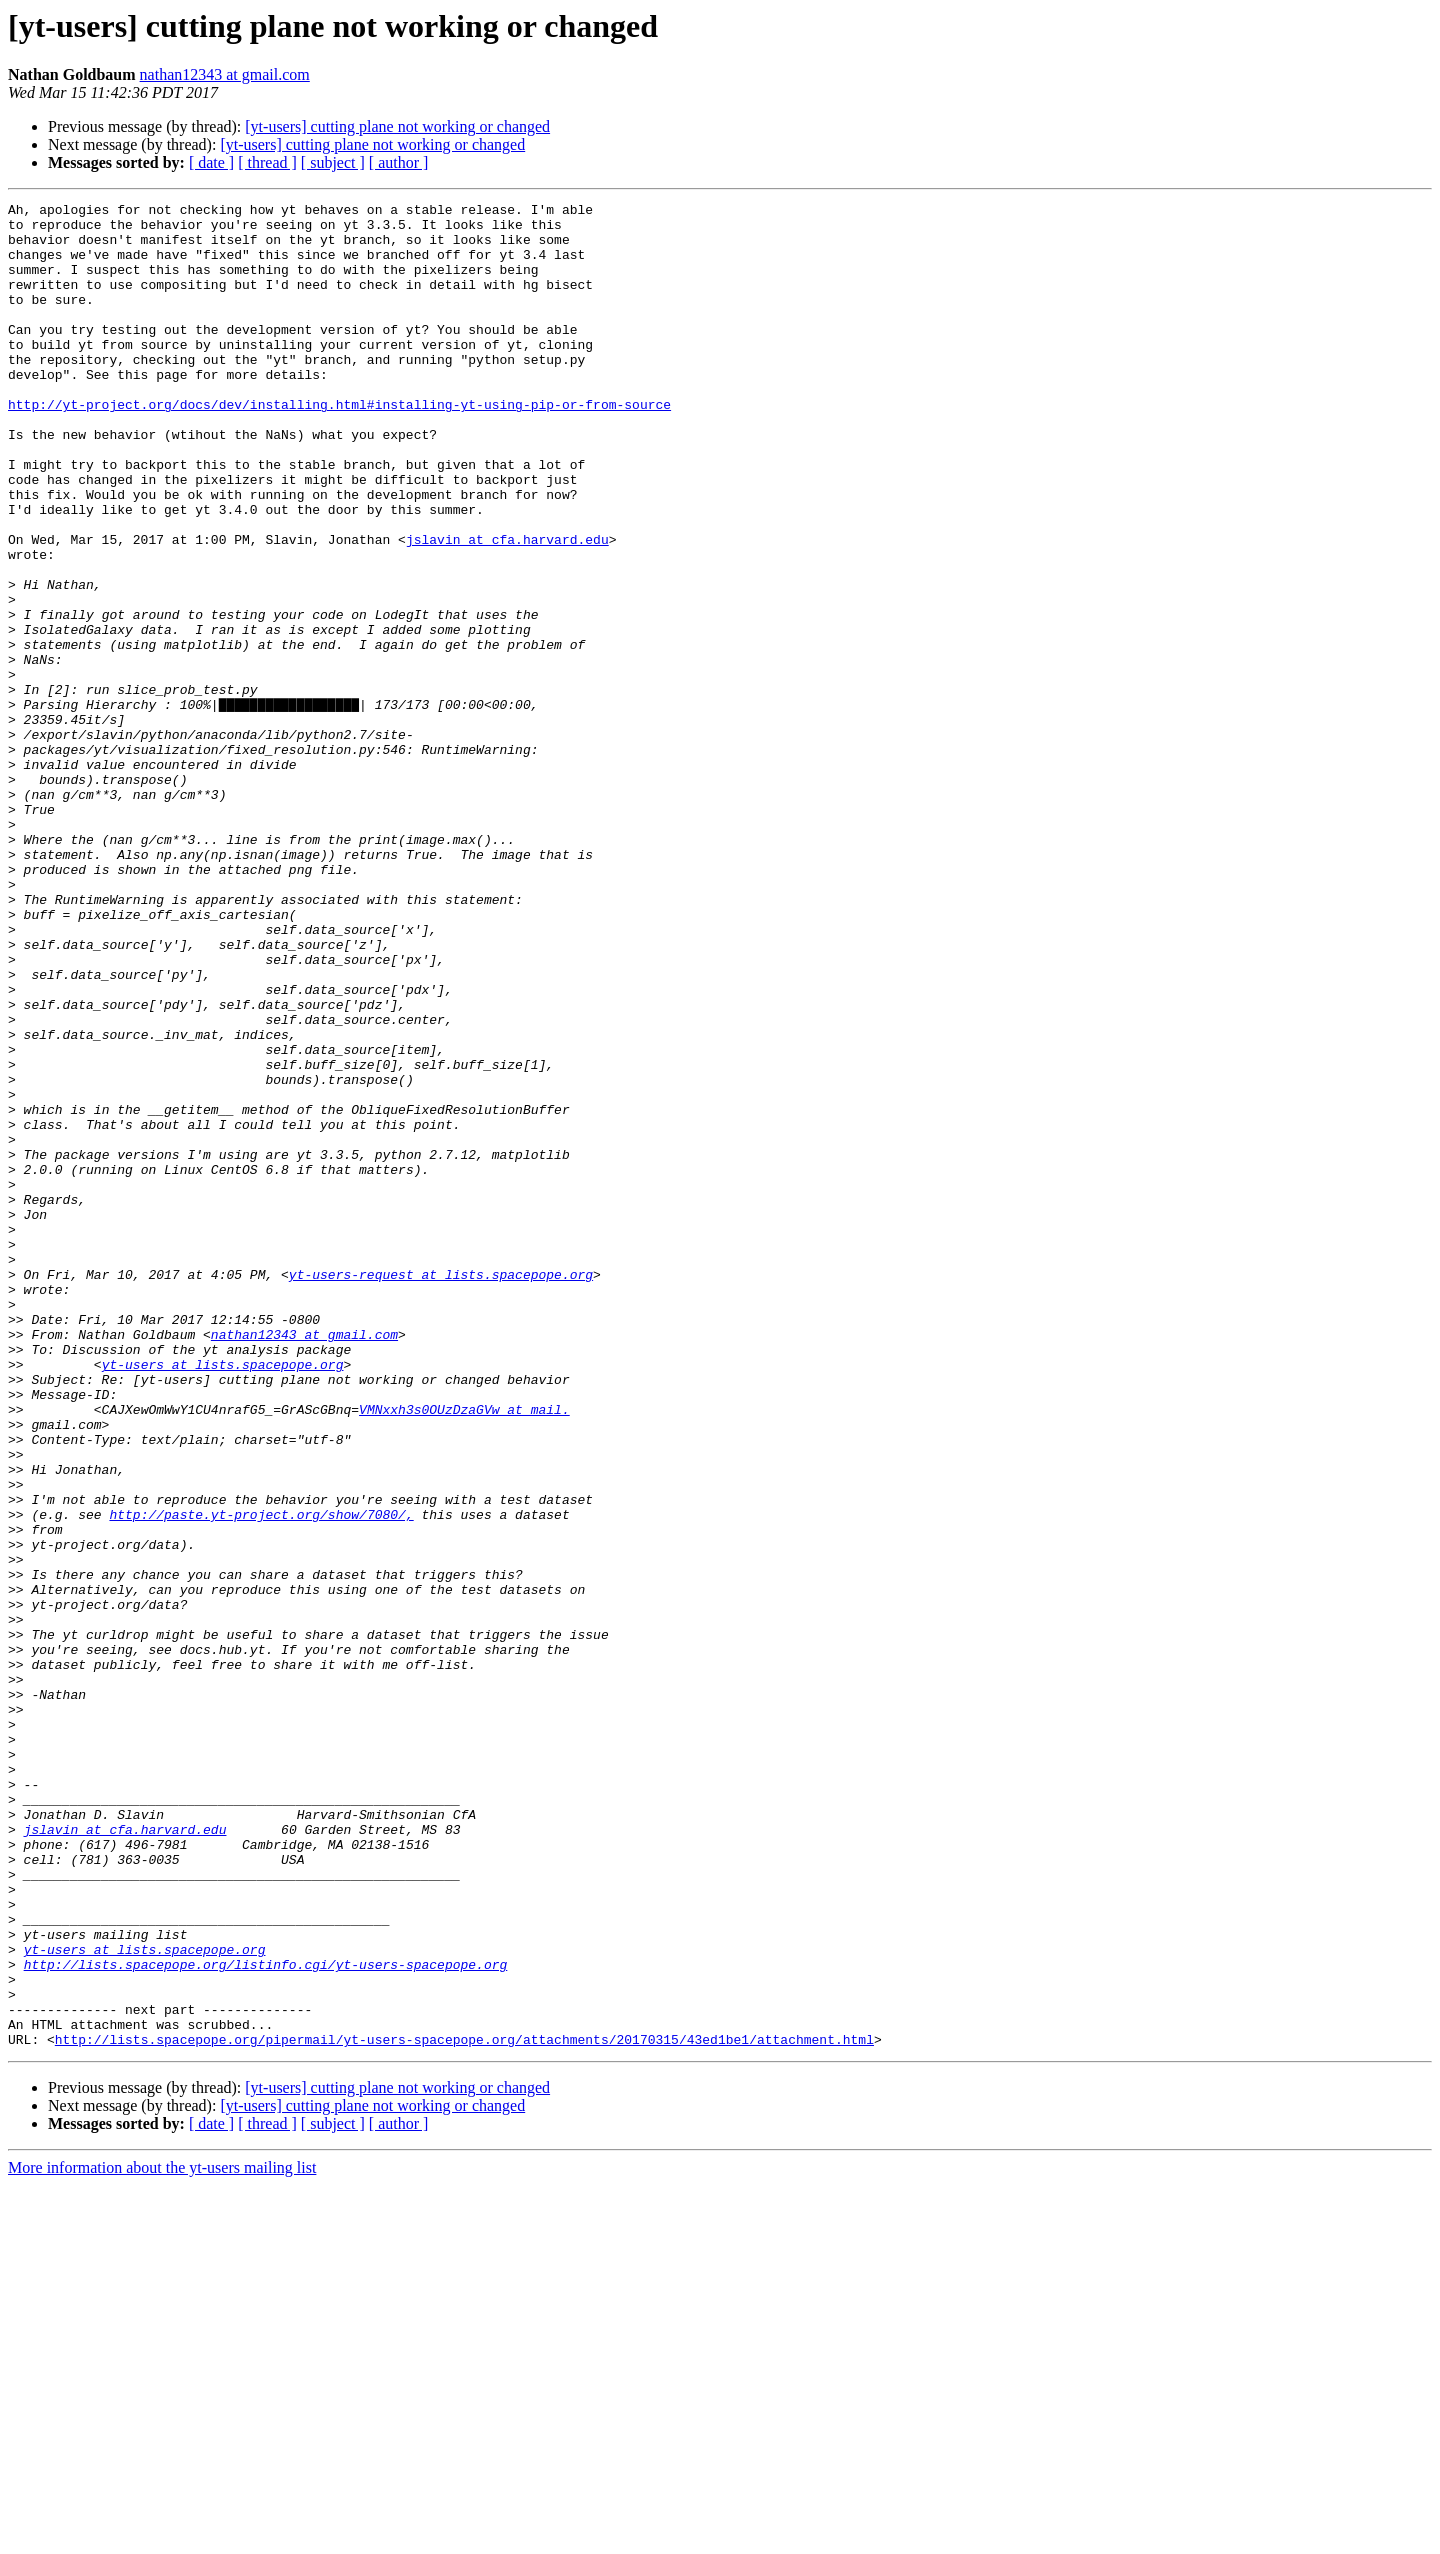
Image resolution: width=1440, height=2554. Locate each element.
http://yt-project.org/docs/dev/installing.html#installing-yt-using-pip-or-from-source (339, 446)
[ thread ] (267, 162)
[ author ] (399, 162)
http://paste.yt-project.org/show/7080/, (261, 1778)
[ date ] (211, 162)
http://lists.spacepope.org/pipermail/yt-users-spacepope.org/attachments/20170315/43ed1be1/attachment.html (464, 2408)
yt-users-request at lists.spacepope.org (441, 1490)
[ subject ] (333, 162)
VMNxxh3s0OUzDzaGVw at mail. (464, 1652)
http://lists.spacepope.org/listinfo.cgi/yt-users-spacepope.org (266, 2318)
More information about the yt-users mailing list (162, 2536)
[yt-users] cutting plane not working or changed (397, 126)
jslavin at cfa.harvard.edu (507, 608)
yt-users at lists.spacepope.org (223, 1598)
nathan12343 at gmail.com (225, 74)
